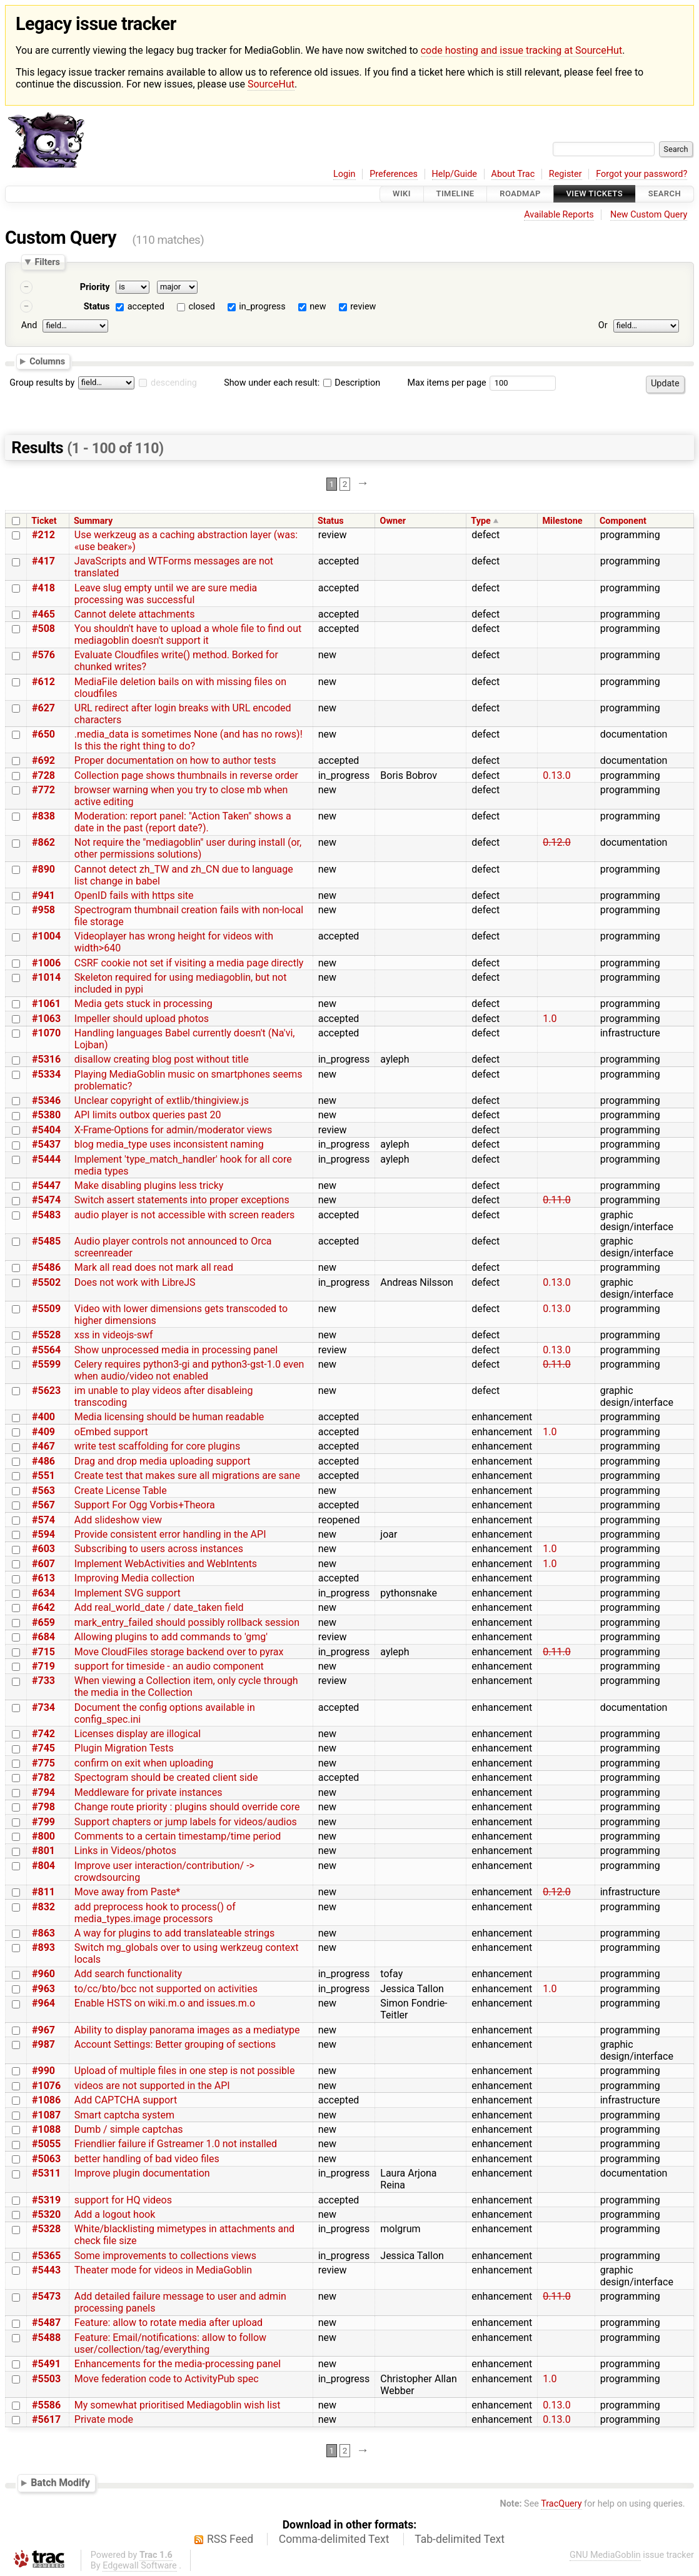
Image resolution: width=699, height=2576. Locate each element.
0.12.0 (556, 842)
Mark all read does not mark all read (153, 1267)
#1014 (46, 977)
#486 (43, 1461)
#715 (43, 1652)
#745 (43, 1748)
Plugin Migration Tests (124, 1748)
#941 (43, 895)
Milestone (562, 521)
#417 (43, 561)
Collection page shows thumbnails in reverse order (186, 775)
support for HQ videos (123, 2200)
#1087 (46, 2115)
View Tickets (594, 194)
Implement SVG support (127, 1593)
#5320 (46, 2214)
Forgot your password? (641, 174)
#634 (43, 1593)
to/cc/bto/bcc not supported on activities (166, 1989)
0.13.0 (556, 775)
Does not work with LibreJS (135, 1282)
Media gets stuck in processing (143, 1004)
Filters (46, 262)
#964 (43, 2003)
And (29, 325)
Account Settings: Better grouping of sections (175, 2044)
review (363, 306)
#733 (43, 1680)
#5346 (46, 1100)
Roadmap (520, 194)
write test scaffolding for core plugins (157, 1446)
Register (565, 174)
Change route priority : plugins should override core (187, 1807)
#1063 (46, 1019)
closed (201, 306)
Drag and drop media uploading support (162, 1461)
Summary (93, 521)
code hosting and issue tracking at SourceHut (521, 50)
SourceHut (271, 84)
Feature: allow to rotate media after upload (168, 2322)
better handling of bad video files (146, 2159)
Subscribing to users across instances (158, 1549)
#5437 (46, 1144)
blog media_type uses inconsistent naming (169, 1144)
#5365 (46, 2256)
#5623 (46, 1390)
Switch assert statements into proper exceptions (181, 1200)
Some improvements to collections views (165, 2256)
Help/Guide (454, 174)
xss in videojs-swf (113, 1335)
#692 (43, 760)
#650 (43, 734)
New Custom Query (648, 214)
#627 (43, 708)
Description (351, 383)
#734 (43, 1707)
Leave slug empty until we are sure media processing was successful (165, 594)
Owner (393, 521)
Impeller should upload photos (141, 1019)
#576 (43, 655)
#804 (43, 1866)
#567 (43, 1505)
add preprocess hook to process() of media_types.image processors (155, 1913)
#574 (43, 1520)
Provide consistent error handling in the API (170, 1534)
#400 (43, 1417)
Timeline (455, 194)
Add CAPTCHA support (125, 2100)
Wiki (402, 194)
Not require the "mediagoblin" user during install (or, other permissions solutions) (187, 848)
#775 (43, 1763)
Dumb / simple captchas (128, 2129)
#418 (43, 588)
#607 (43, 1564)
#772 (43, 790)
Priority (95, 287)
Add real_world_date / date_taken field (159, 1607)
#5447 (46, 1185)
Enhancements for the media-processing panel (177, 2364)
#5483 (46, 1215)
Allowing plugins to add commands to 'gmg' (171, 1637)
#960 (43, 1974)
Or (603, 325)
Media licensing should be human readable (169, 1417)
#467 (43, 1446)
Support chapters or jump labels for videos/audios (185, 1822)
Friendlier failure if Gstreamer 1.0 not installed (175, 2144)
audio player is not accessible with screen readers (184, 1215)
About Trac (513, 174)
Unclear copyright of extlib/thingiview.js (161, 1100)
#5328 (46, 2229)
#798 (43, 1807)
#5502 (46, 1282)
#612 (43, 682)
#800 (43, 1836)
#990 (43, 2071)
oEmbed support (111, 1432)
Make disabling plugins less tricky (149, 1185)
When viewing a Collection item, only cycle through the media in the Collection (186, 1686)
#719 (43, 1666)
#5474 (46, 1200)
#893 (43, 1947)
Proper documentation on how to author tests (175, 760)
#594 (43, 1534)
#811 (43, 1892)
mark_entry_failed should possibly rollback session (186, 1622)
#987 (43, 2044)
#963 (43, 1989)
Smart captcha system (124, 2115)
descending (174, 383)
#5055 (46, 2144)
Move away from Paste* (127, 1892)
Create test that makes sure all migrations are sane (187, 1475)
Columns (47, 361)
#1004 (46, 936)
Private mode (103, 2419)
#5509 (46, 1309)
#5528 (46, 1335)
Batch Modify (60, 2482)
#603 (43, 1549)
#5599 (46, 1364)
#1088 (46, 2129)
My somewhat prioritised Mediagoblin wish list (177, 2405)
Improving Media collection (134, 1578)
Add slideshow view (118, 1520)
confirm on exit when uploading (143, 1763)
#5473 (46, 2296)
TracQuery (561, 2503)
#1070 (46, 1033)
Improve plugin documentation (142, 2173)
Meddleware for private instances (148, 1792)
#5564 (46, 1350)
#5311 (46, 2173)
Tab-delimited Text (460, 2539)
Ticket (43, 521)
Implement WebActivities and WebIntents (165, 1564)
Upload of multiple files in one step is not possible (184, 2071)
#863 (43, 1933)
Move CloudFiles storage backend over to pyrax (179, 1652)
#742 (43, 1734)
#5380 (46, 1115)
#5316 (46, 1059)
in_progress (262, 306)
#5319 (46, 2200)
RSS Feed (230, 2539)
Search (664, 194)
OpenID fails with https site (134, 895)
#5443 (46, 2270)
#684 (43, 1637)
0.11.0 (556, 1200)
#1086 (46, 2100)
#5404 (46, 1130)
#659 (43, 1622)
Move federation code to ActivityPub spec (166, 2379)
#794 (43, 1792)
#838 (43, 816)
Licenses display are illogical (137, 1734)
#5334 (46, 1074)
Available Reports (559, 214)
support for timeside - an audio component (169, 1666)
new (317, 306)
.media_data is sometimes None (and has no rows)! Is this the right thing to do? (188, 740)
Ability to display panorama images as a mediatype (187, 2030)
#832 (43, 1907)
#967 (43, 2030)
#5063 (46, 2159)
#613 (43, 1578)
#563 (43, 1490)
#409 (43, 1432)
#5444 (46, 1159)
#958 (43, 910)
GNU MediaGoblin (605, 2555)
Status (97, 306)
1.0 (549, 1019)
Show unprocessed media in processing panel (176, 1350)
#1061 (46, 1004)
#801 (43, 1851)
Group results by (41, 383)
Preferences (394, 174)
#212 (43, 535)
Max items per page (446, 383)
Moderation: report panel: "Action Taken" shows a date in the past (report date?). (182, 822)
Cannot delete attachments (134, 614)
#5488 (46, 2337)
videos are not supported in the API (152, 2086)
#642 (43, 1607)
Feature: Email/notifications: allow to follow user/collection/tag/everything (170, 2343)
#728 (43, 775)
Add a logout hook (114, 2214)
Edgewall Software (140, 2565)
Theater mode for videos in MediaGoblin (163, 2270)
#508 (43, 628)
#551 (43, 1475)
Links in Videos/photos (125, 1851)
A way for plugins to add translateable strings (174, 1933)
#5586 (46, 2405)
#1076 (46, 2086)
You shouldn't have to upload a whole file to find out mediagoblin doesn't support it (187, 634)
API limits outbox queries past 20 (147, 1115)
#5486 (46, 1267)
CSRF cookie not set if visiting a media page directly (189, 963)
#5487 (46, 2322)
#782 (43, 1777)
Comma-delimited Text (334, 2539)
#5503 (46, 2379)
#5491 (46, 2364)
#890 (43, 869)
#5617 (46, 2419)
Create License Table (120, 1490)
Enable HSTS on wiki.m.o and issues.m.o (164, 2003)
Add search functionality (128, 1974)
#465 (43, 614)
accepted (146, 306)
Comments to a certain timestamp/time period (177, 1836)
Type (480, 521)
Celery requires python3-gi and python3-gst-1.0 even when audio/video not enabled (189, 1370)
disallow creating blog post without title (161, 1059)
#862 (43, 842)
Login (344, 174)
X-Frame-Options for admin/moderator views (173, 1130)
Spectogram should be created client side (166, 1777)
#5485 (46, 1241)
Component (623, 521)
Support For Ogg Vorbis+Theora (144, 1505)
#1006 (46, 963)
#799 (43, 1822)
